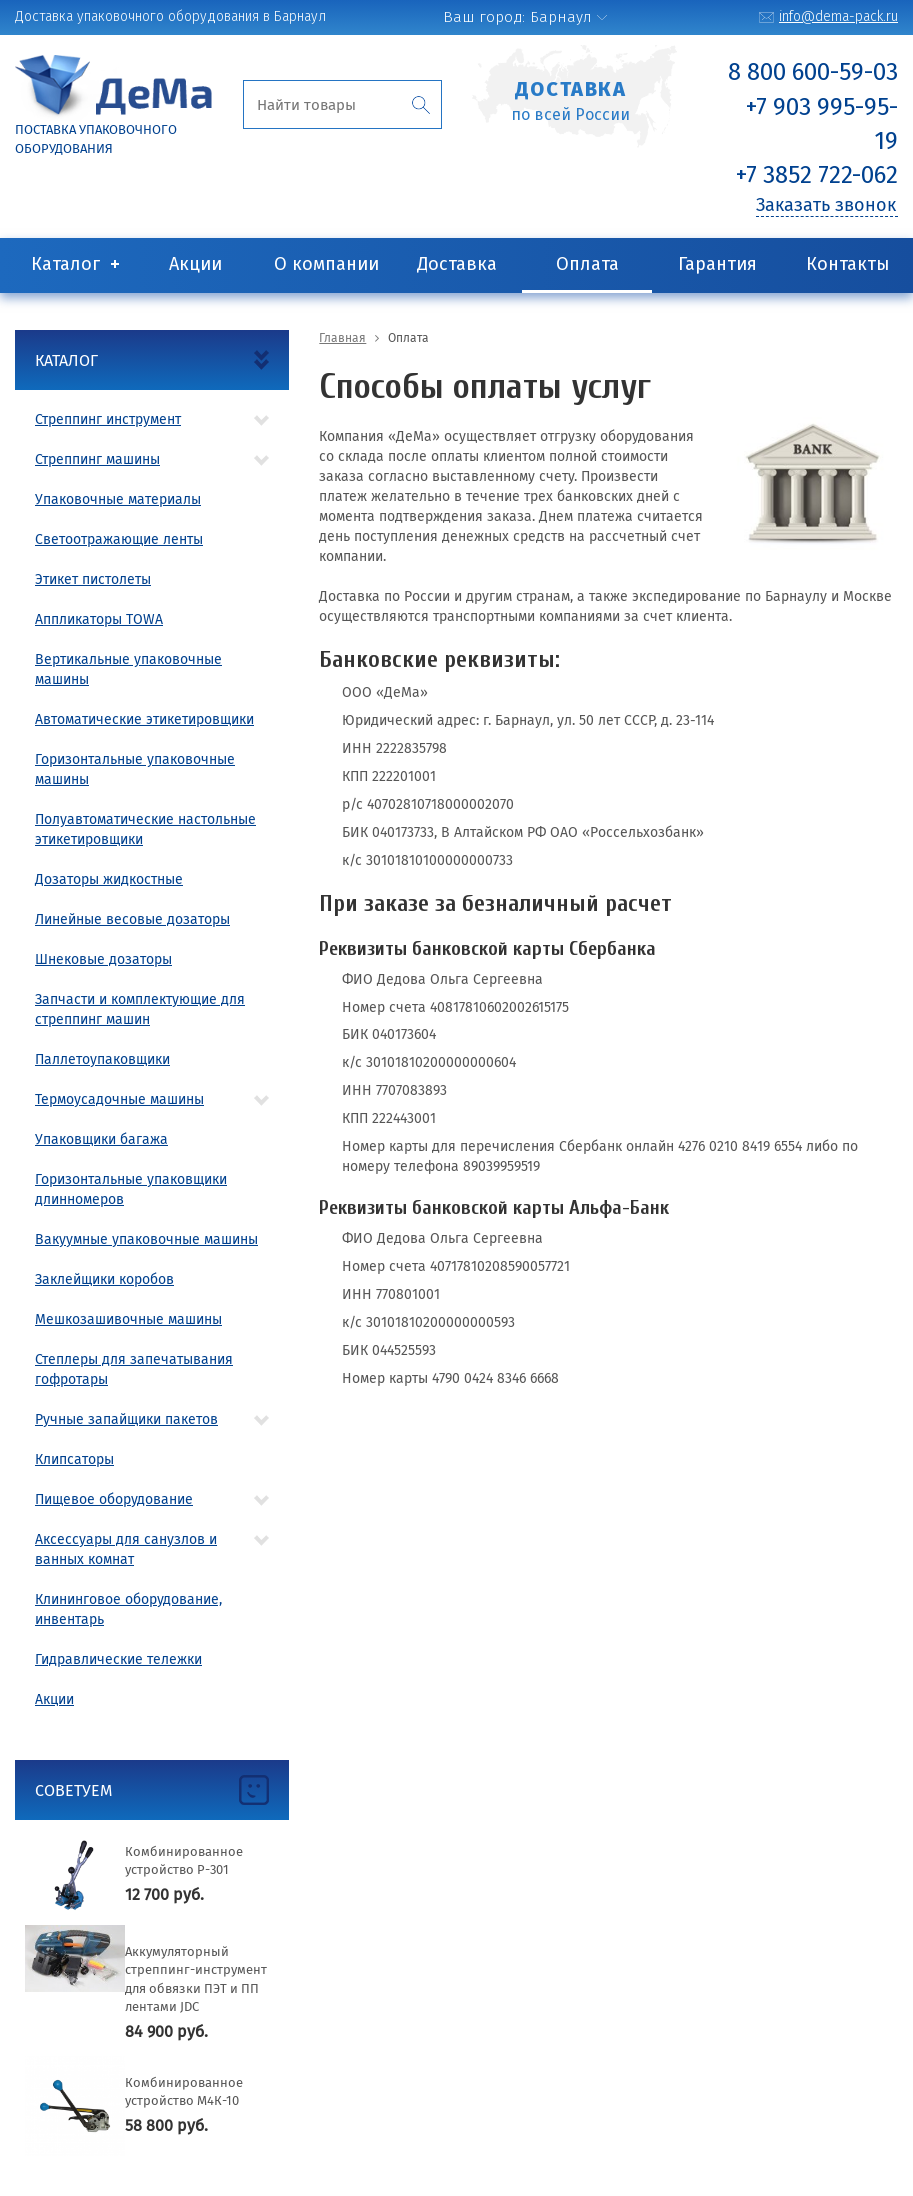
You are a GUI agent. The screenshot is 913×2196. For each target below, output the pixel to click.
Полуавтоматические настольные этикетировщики (145, 829)
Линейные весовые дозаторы (132, 919)
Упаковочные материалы (118, 499)
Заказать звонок (826, 205)
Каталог (65, 264)
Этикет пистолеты (93, 579)
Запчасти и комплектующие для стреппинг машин (140, 1009)
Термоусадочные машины (119, 1099)
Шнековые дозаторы (103, 959)
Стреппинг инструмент (108, 419)
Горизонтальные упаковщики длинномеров (131, 1189)
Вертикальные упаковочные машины (128, 669)
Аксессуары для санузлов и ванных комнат (126, 1549)
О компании (326, 264)
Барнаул (561, 17)
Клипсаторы (74, 1459)
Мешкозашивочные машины (128, 1319)
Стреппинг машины (97, 459)
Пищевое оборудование (114, 1499)
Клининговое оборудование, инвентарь (128, 1609)
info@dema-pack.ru (838, 16)
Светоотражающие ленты (119, 539)
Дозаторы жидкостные (109, 879)
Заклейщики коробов (104, 1279)
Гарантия (717, 264)
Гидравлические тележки (118, 1659)
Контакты (848, 264)
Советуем (74, 1790)
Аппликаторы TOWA (99, 619)
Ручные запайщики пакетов (126, 1419)
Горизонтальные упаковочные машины (135, 769)
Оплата (587, 264)
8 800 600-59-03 (813, 72)
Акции (195, 264)
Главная (342, 338)
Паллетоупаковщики (102, 1059)
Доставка (457, 264)
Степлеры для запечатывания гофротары (134, 1369)
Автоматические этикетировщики (144, 719)
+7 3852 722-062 (817, 175)
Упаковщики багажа (101, 1139)
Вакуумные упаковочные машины (146, 1239)
